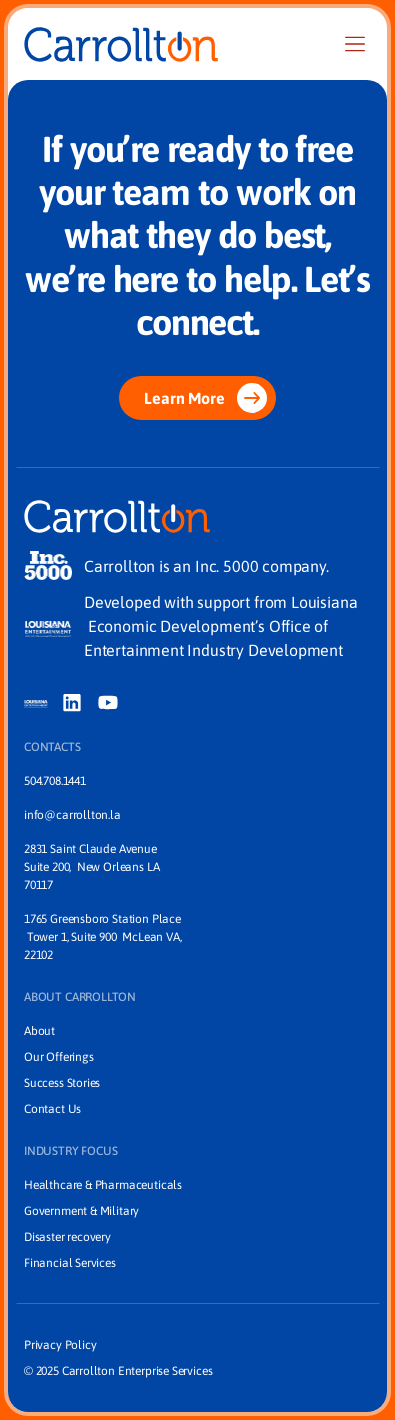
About (39, 1031)
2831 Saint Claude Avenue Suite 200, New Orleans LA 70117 (93, 867)
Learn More (205, 398)
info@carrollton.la (72, 815)
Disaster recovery (67, 1237)
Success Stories (62, 1083)
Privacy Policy (60, 1345)
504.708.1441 (55, 781)
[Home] (121, 44)
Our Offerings (59, 1057)
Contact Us (52, 1109)
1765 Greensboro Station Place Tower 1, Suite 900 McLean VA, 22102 (102, 937)
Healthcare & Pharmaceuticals (103, 1185)
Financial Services (70, 1263)
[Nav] (355, 44)
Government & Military (81, 1211)
